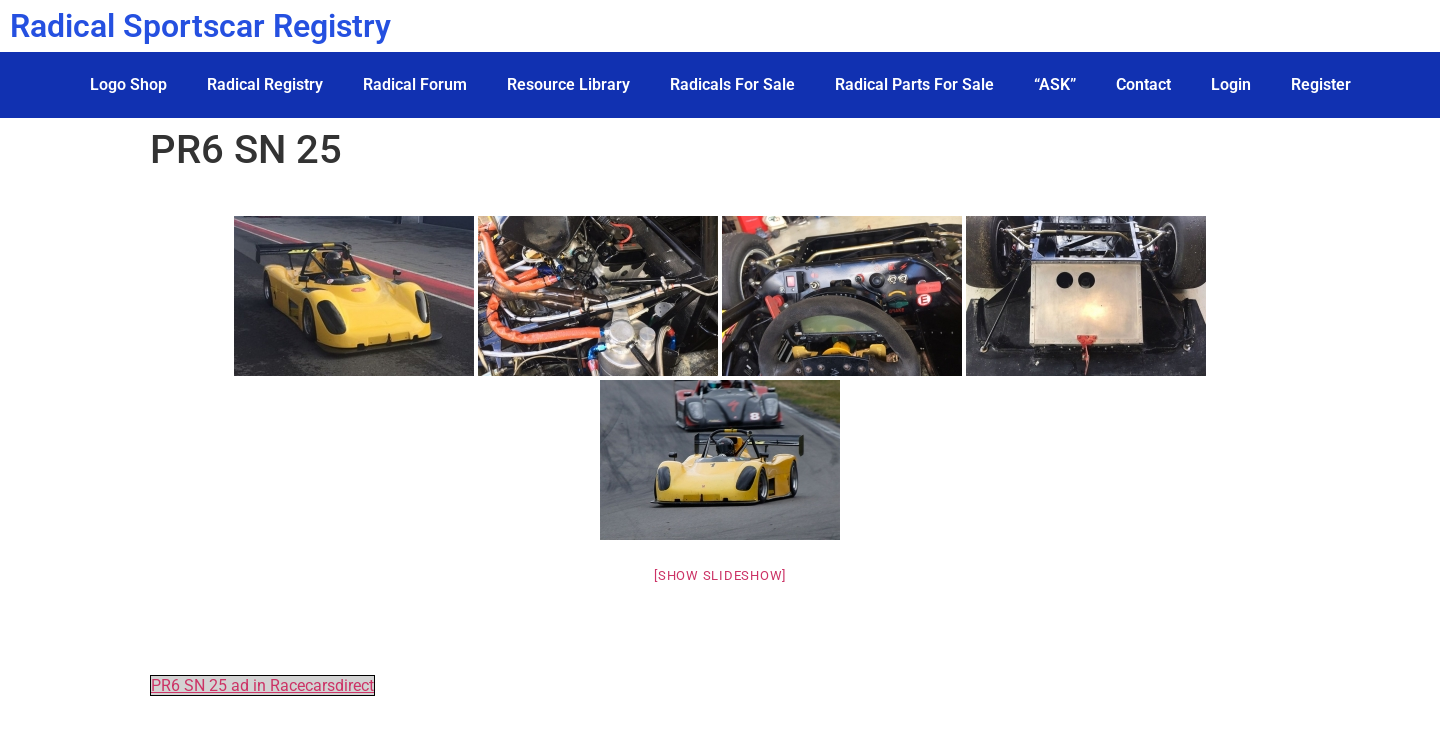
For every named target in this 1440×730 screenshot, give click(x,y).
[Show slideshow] (720, 575)
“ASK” (1055, 84)
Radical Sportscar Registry (200, 26)
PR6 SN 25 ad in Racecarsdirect (262, 685)
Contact (1143, 84)
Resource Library (568, 84)
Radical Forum (415, 84)
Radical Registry (265, 84)
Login (1231, 84)
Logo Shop (128, 84)
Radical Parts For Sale (914, 84)
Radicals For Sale (732, 84)
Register (1321, 84)
